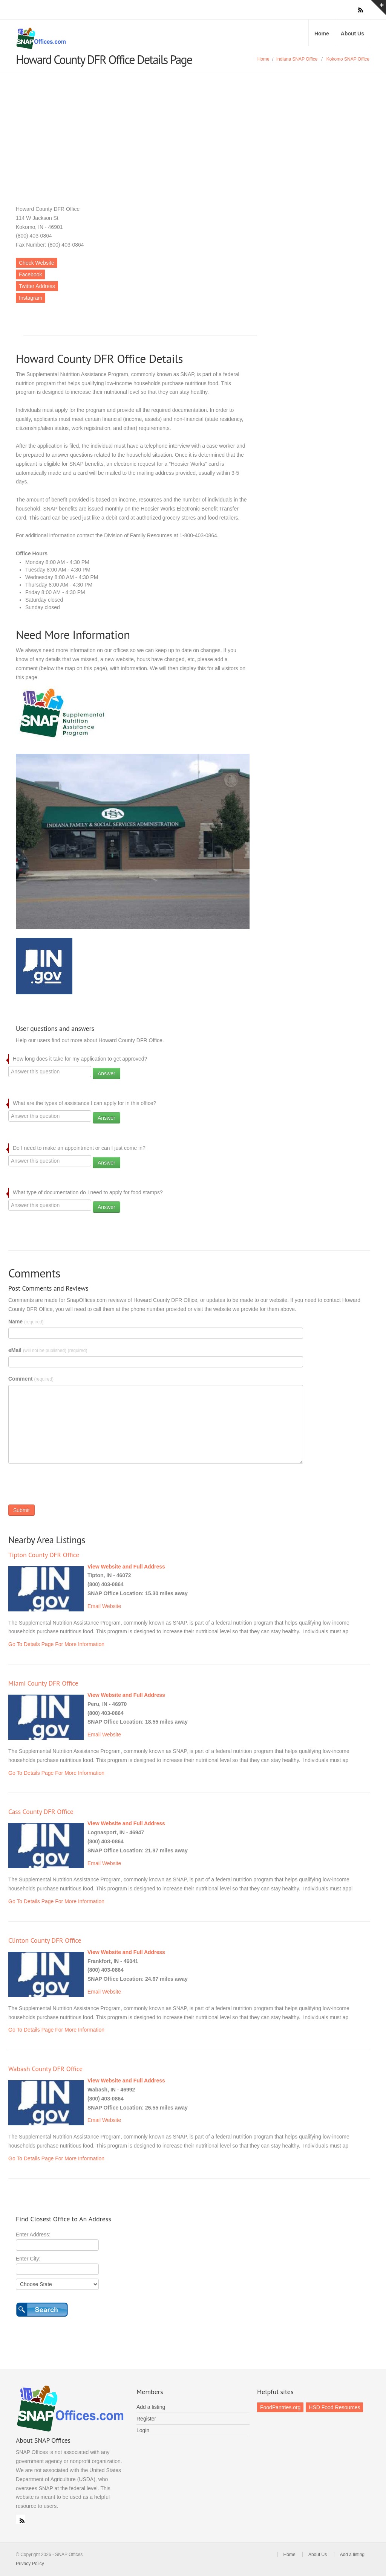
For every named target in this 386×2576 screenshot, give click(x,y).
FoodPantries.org (280, 2407)
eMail (47, 1350)
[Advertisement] (193, 129)
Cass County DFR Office (41, 1811)
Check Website (36, 263)
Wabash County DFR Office (45, 2068)
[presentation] (65, 1486)
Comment (31, 1379)
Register (146, 2419)
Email (94, 1606)
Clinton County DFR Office (44, 1940)
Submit (21, 1510)
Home (321, 33)
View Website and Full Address (126, 1567)
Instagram (30, 298)
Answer (106, 1073)
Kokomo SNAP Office (347, 59)
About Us (352, 33)
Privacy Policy (30, 2563)
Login (142, 2430)
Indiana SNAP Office (297, 59)
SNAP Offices (102, 38)
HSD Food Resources (334, 2407)
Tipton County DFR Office (43, 1554)
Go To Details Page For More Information (56, 1644)
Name (26, 1321)
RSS (20, 2519)
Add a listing (150, 2407)
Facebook (30, 274)
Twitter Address (37, 286)
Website (111, 1606)
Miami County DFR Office (43, 1683)
